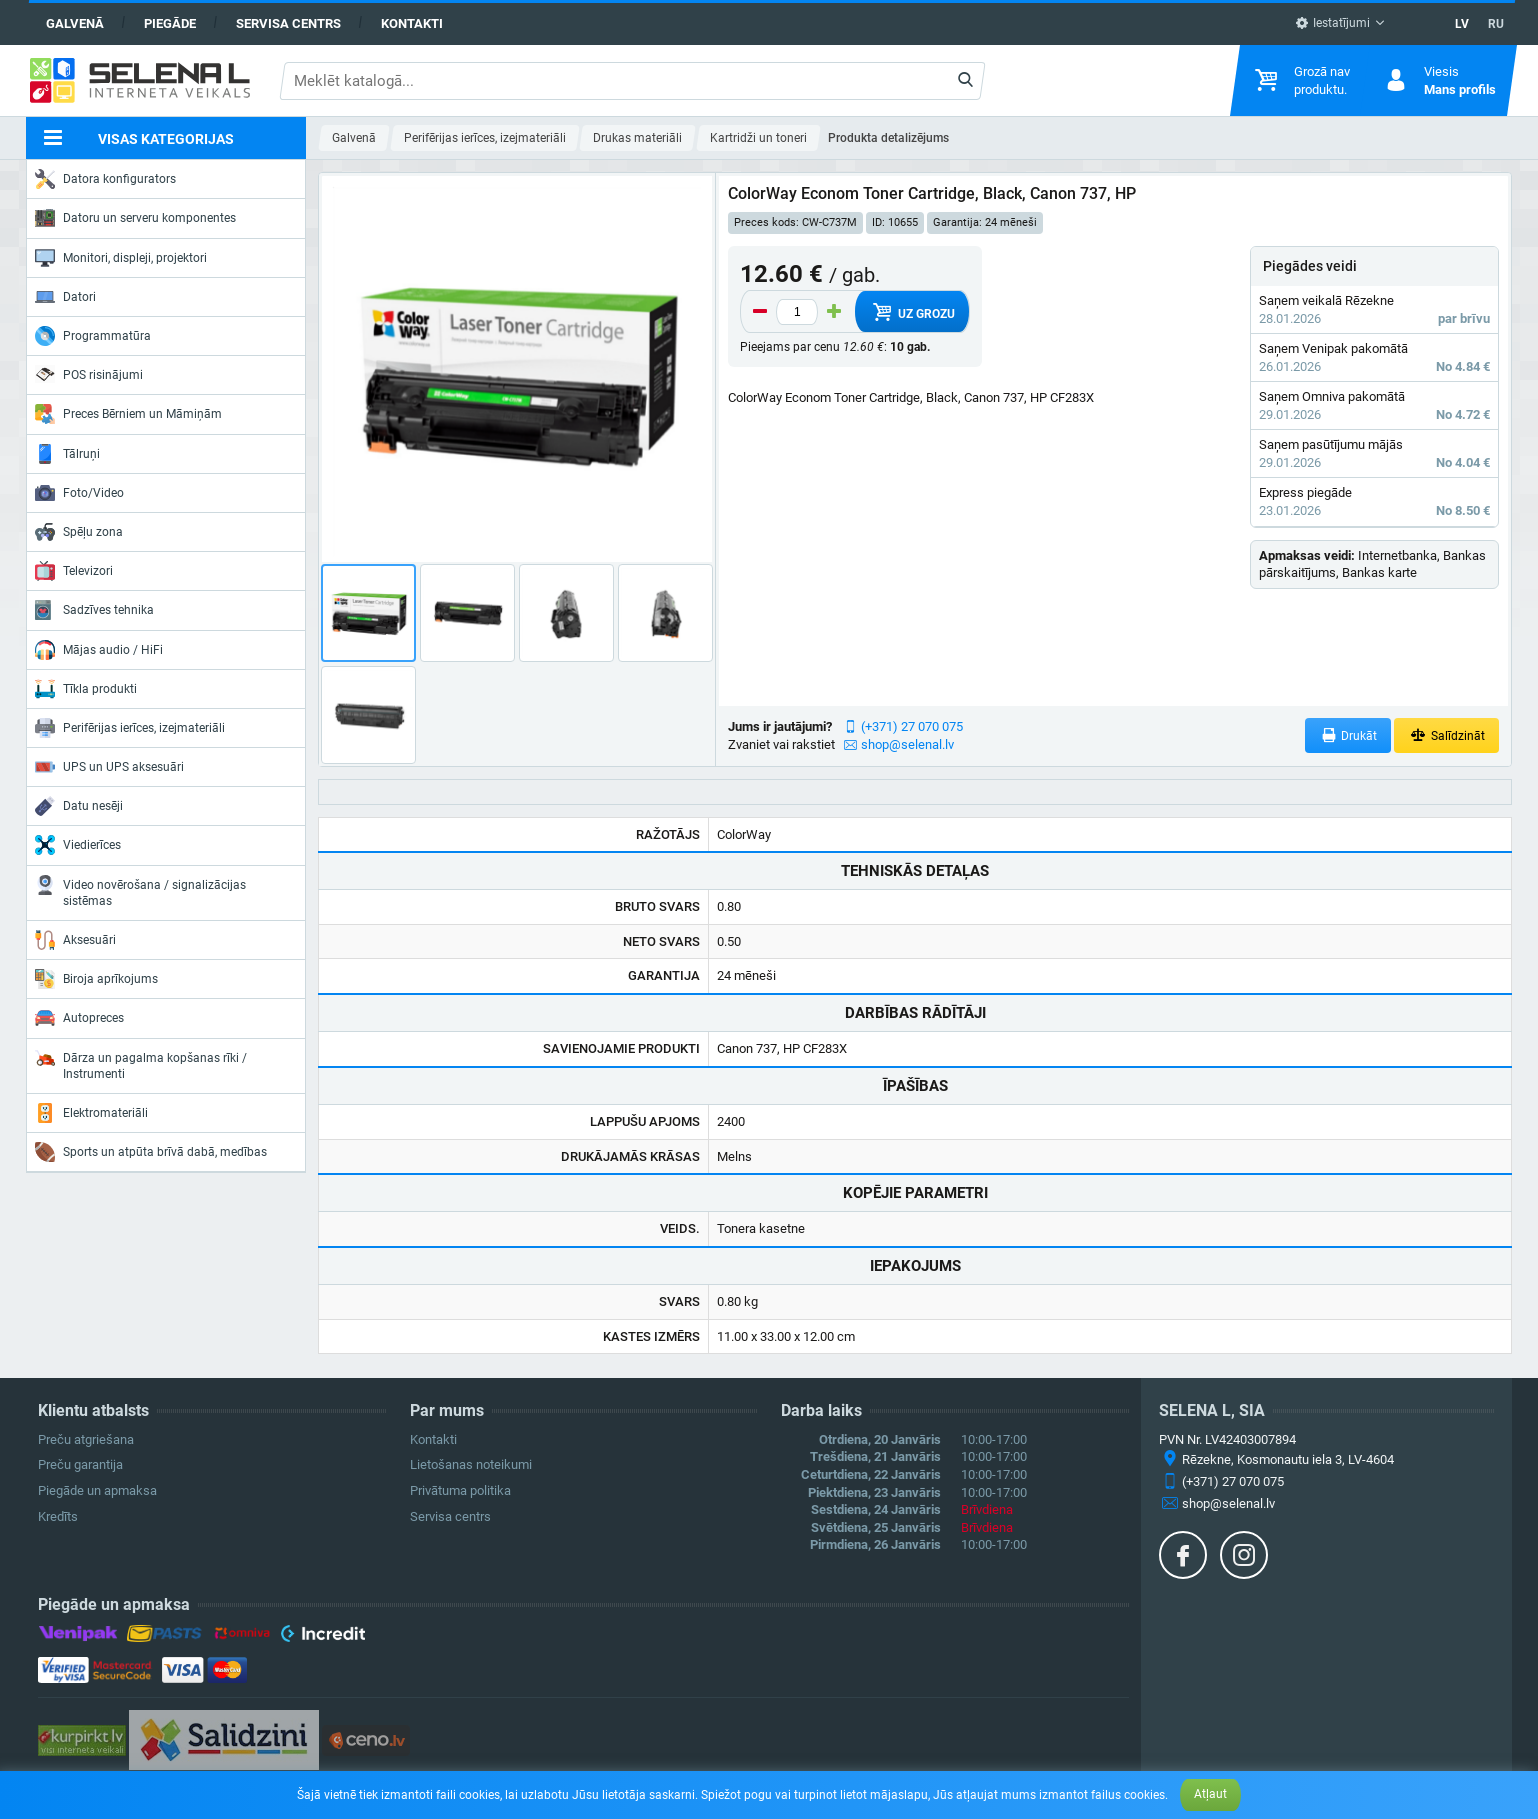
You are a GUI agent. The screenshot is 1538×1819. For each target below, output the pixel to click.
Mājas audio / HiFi (99, 650)
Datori (65, 297)
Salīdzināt (1446, 735)
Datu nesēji (79, 806)
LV (1462, 24)
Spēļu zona (79, 532)
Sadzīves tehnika (94, 610)
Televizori (74, 571)
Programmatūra (93, 336)
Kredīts (58, 1516)
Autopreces (79, 1018)
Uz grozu (912, 312)
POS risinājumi (89, 374)
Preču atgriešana (86, 1439)
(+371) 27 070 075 (912, 726)
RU (1496, 24)
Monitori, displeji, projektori (121, 258)
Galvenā (75, 23)
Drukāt (1348, 735)
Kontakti (412, 23)
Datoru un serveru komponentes (135, 218)
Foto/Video (79, 493)
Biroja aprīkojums (96, 979)
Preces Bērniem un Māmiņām (128, 414)
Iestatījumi (1332, 23)
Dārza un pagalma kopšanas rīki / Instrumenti (141, 1064)
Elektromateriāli (91, 1113)
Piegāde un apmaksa (97, 1490)
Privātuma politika (460, 1490)
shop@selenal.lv (907, 744)
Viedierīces (78, 845)
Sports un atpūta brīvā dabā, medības (151, 1152)
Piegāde (170, 23)
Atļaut (1210, 1794)
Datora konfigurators (105, 179)
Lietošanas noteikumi (471, 1464)
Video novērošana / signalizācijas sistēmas (140, 891)
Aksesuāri (75, 940)
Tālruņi (67, 454)
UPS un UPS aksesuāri (109, 767)
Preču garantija (80, 1464)
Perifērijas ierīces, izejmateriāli (130, 728)
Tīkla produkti (86, 689)
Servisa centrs (288, 23)
